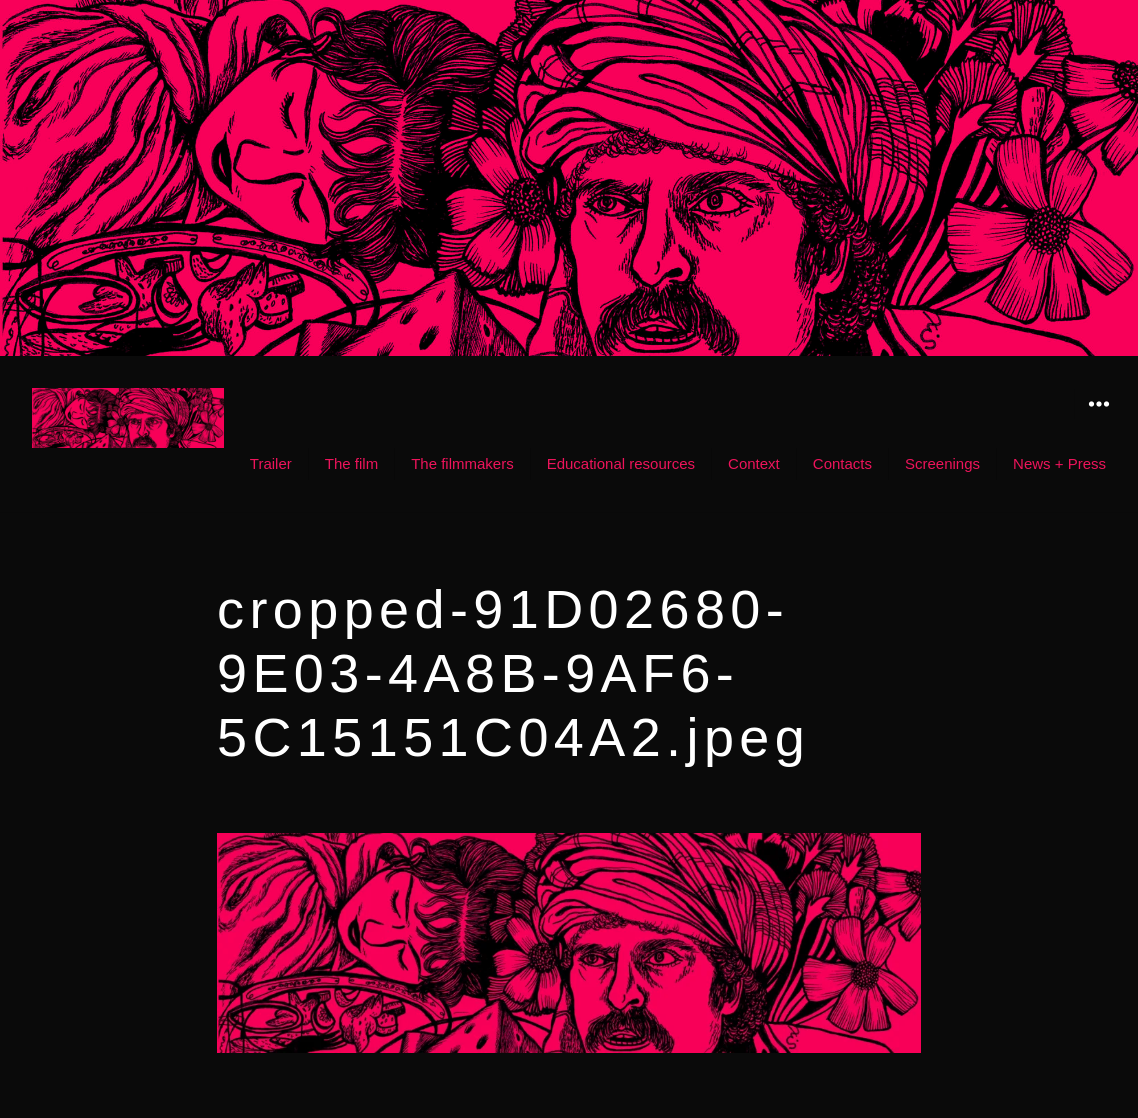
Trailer (271, 463)
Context (754, 463)
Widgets (1098, 418)
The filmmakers (462, 463)
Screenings (942, 463)
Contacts (842, 463)
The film (351, 463)
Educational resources (621, 463)
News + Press (1059, 463)
